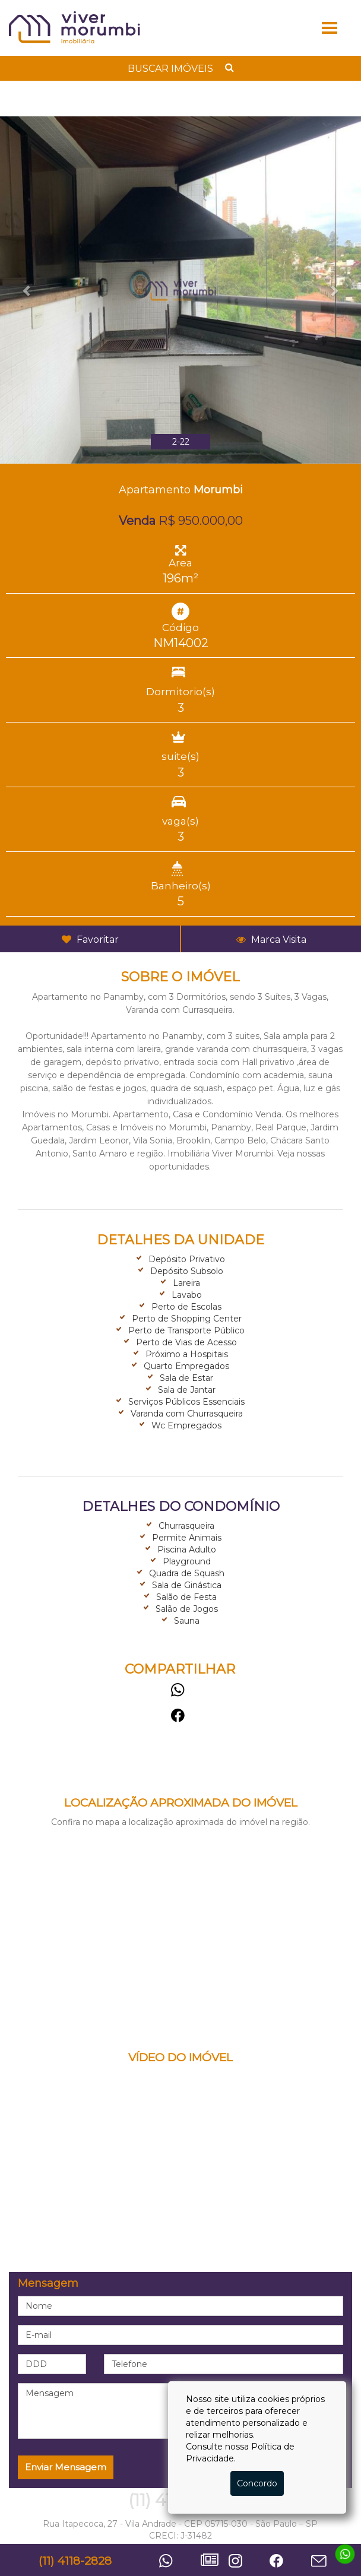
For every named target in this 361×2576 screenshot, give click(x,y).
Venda (137, 520)
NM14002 (180, 643)
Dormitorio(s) (180, 692)
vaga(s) (180, 821)
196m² (180, 578)
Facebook (180, 1715)
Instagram (246, 2561)
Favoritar (90, 939)
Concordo (257, 2483)
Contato (328, 2562)
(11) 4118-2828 (75, 2561)
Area (180, 563)
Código (180, 627)
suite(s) (181, 756)
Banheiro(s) (181, 886)
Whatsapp (180, 1690)
